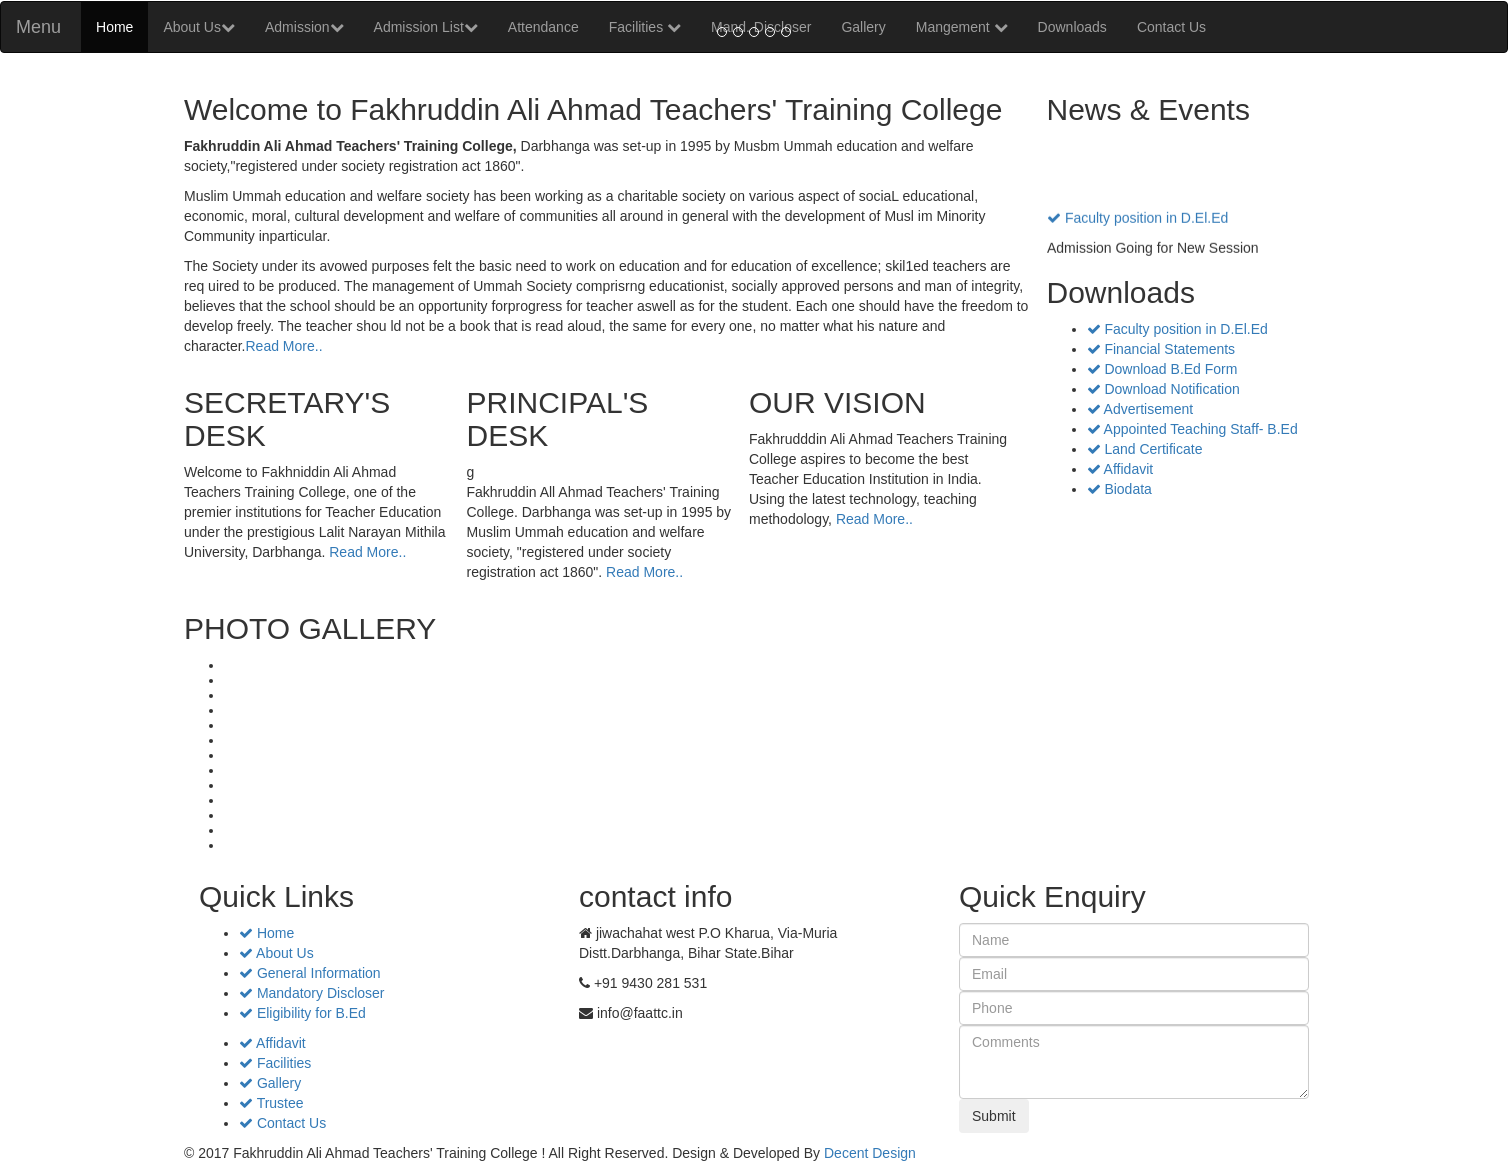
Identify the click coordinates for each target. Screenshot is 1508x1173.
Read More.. (283, 346)
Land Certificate (1145, 449)
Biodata (1119, 489)
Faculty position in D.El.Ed (1137, 227)
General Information (310, 973)
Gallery (270, 1083)
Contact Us (282, 1123)
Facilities (275, 1063)
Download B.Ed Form (1162, 369)
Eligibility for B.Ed (302, 1013)
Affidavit (1120, 469)
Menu (38, 27)
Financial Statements (1161, 349)
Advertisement (1140, 409)
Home (114, 27)
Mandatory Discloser (312, 993)
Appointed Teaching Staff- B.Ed (1192, 429)
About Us (199, 27)
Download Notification (1163, 389)
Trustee (271, 1103)
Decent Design (870, 1153)
